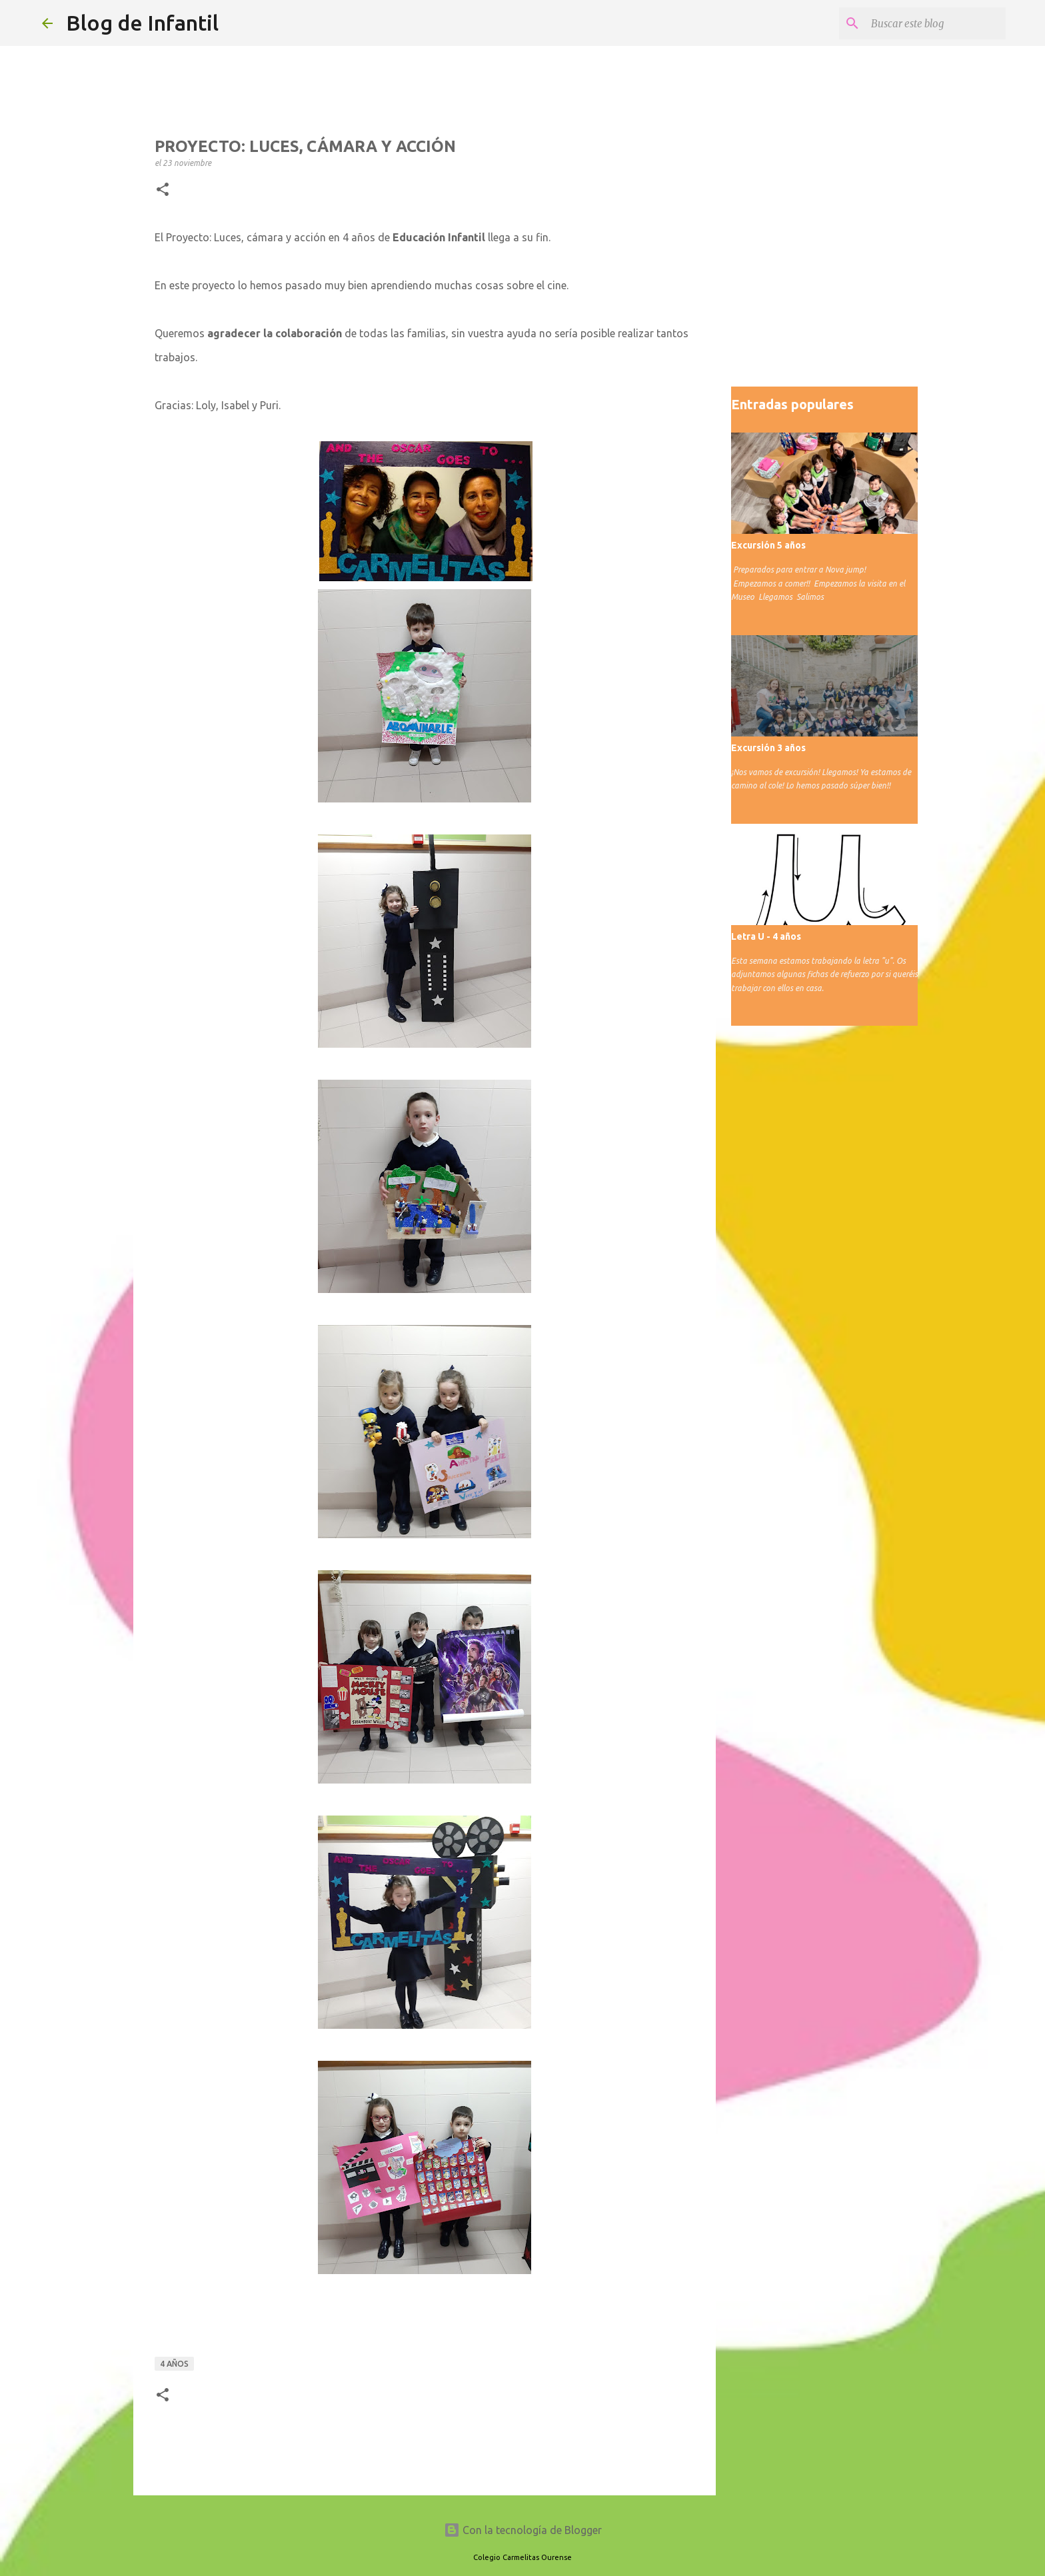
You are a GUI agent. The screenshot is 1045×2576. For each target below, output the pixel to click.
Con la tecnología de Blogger (523, 2530)
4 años (174, 2363)
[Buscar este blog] (936, 23)
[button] (163, 190)
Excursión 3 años (768, 747)
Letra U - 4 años (766, 936)
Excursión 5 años (768, 545)
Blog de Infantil (142, 23)
